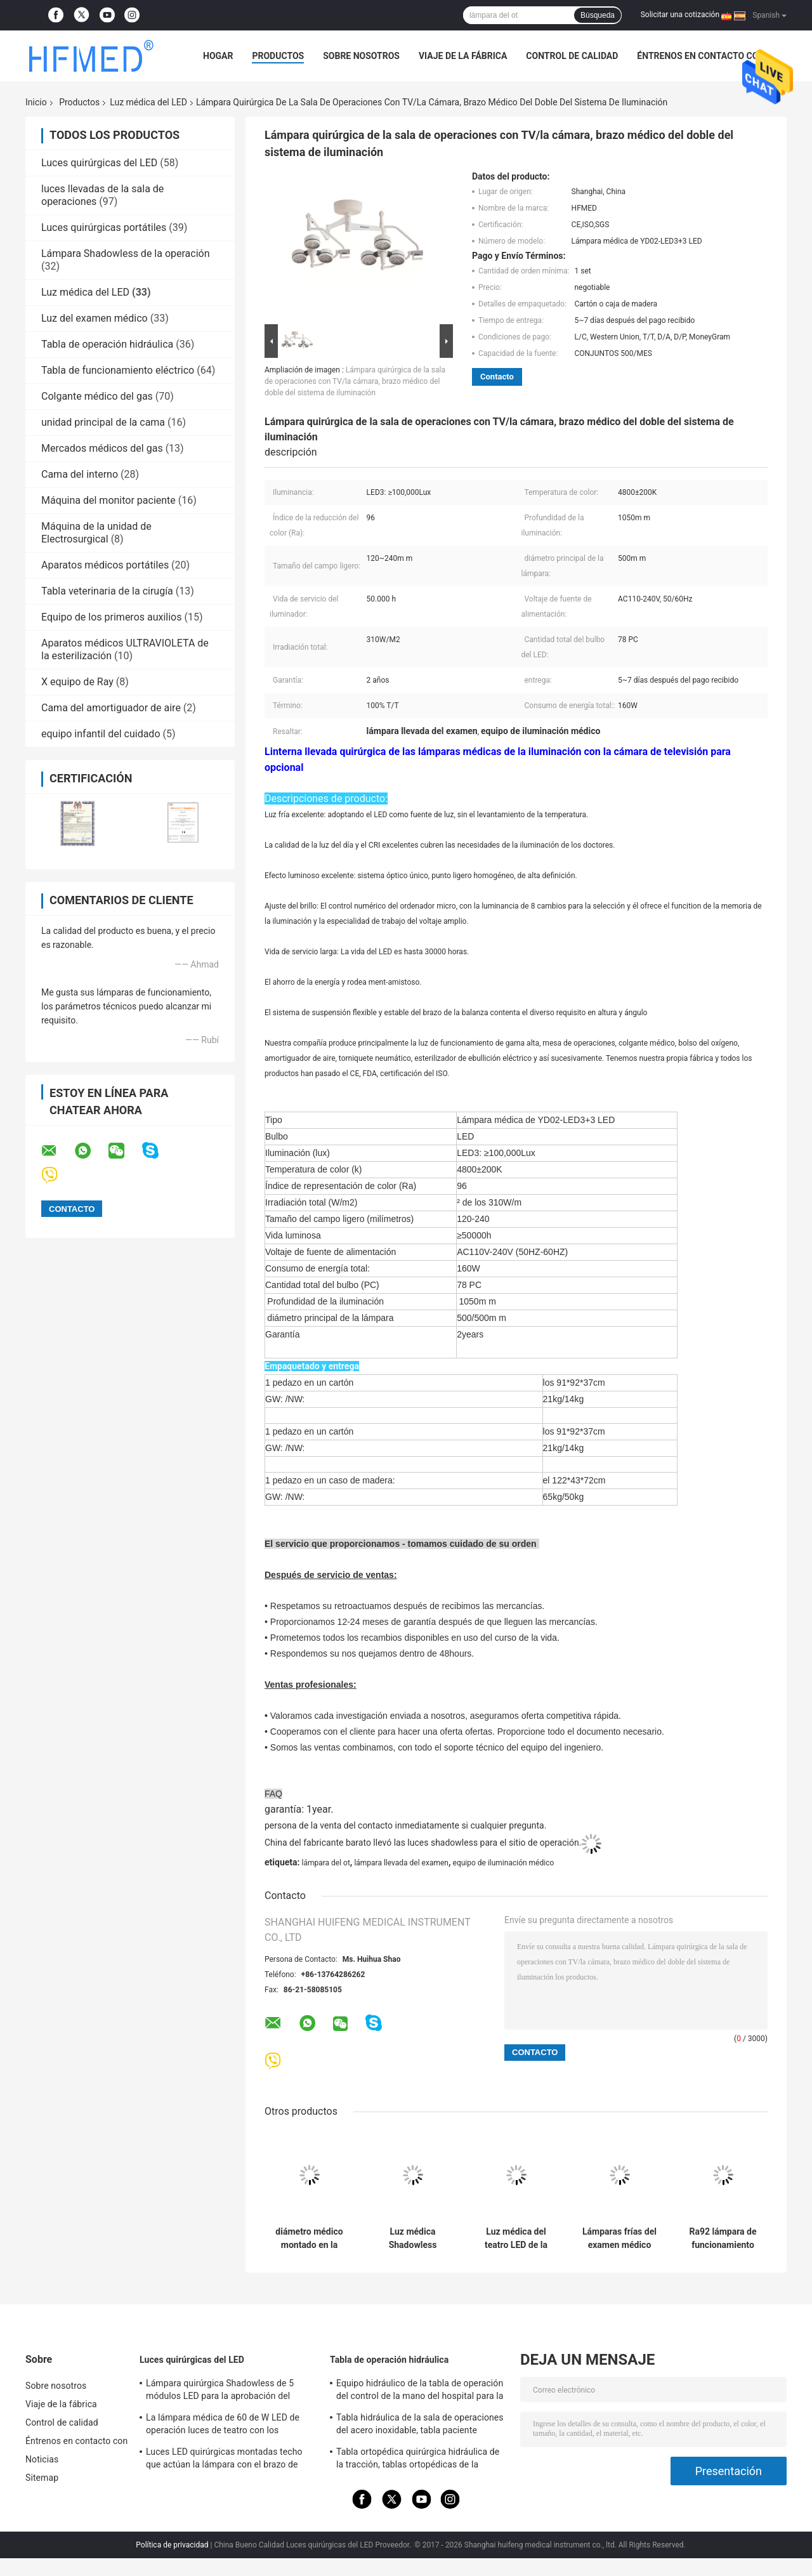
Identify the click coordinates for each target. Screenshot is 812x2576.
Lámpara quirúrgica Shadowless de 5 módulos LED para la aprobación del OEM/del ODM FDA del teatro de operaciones (220, 2391)
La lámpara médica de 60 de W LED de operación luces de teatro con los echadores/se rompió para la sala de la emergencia (223, 2425)
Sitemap (41, 2478)
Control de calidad (572, 56)
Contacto (497, 376)
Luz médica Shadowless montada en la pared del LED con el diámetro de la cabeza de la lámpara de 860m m (413, 2238)
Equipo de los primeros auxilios (111, 617)
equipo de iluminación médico (503, 1862)
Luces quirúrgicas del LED (99, 163)
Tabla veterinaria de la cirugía (107, 591)
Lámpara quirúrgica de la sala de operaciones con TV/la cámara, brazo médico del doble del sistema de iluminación (355, 381)
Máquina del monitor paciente (108, 500)
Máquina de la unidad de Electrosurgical (96, 532)
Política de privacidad (172, 2544)
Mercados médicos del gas (102, 448)
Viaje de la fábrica (463, 56)
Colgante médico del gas (97, 396)
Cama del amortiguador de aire (111, 708)
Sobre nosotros (361, 56)
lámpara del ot (325, 1862)
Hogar (218, 56)
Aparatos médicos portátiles (105, 565)
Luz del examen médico (94, 318)
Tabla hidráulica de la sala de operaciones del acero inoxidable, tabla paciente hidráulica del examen (420, 2425)
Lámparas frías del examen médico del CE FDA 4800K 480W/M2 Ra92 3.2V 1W (619, 2238)
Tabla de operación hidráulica (107, 344)
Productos (278, 56)
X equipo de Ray (77, 682)
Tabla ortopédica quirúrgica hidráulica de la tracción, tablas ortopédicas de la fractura (417, 2460)
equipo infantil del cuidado (100, 734)
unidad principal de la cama (103, 422)
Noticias (41, 2459)
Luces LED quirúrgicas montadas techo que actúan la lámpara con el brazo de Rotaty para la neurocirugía (224, 2460)
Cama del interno (79, 474)
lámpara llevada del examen (401, 1862)
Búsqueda (597, 15)
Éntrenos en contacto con (700, 56)
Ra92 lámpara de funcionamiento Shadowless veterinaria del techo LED (722, 2238)
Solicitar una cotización (680, 14)
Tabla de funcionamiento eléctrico (117, 370)
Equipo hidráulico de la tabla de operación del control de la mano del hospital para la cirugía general (419, 2391)
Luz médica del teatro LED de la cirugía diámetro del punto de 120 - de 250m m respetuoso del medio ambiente (516, 2238)
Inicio (36, 102)
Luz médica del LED (148, 102)
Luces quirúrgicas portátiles (103, 227)
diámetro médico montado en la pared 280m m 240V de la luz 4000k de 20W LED (309, 2238)
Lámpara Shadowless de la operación (125, 253)
